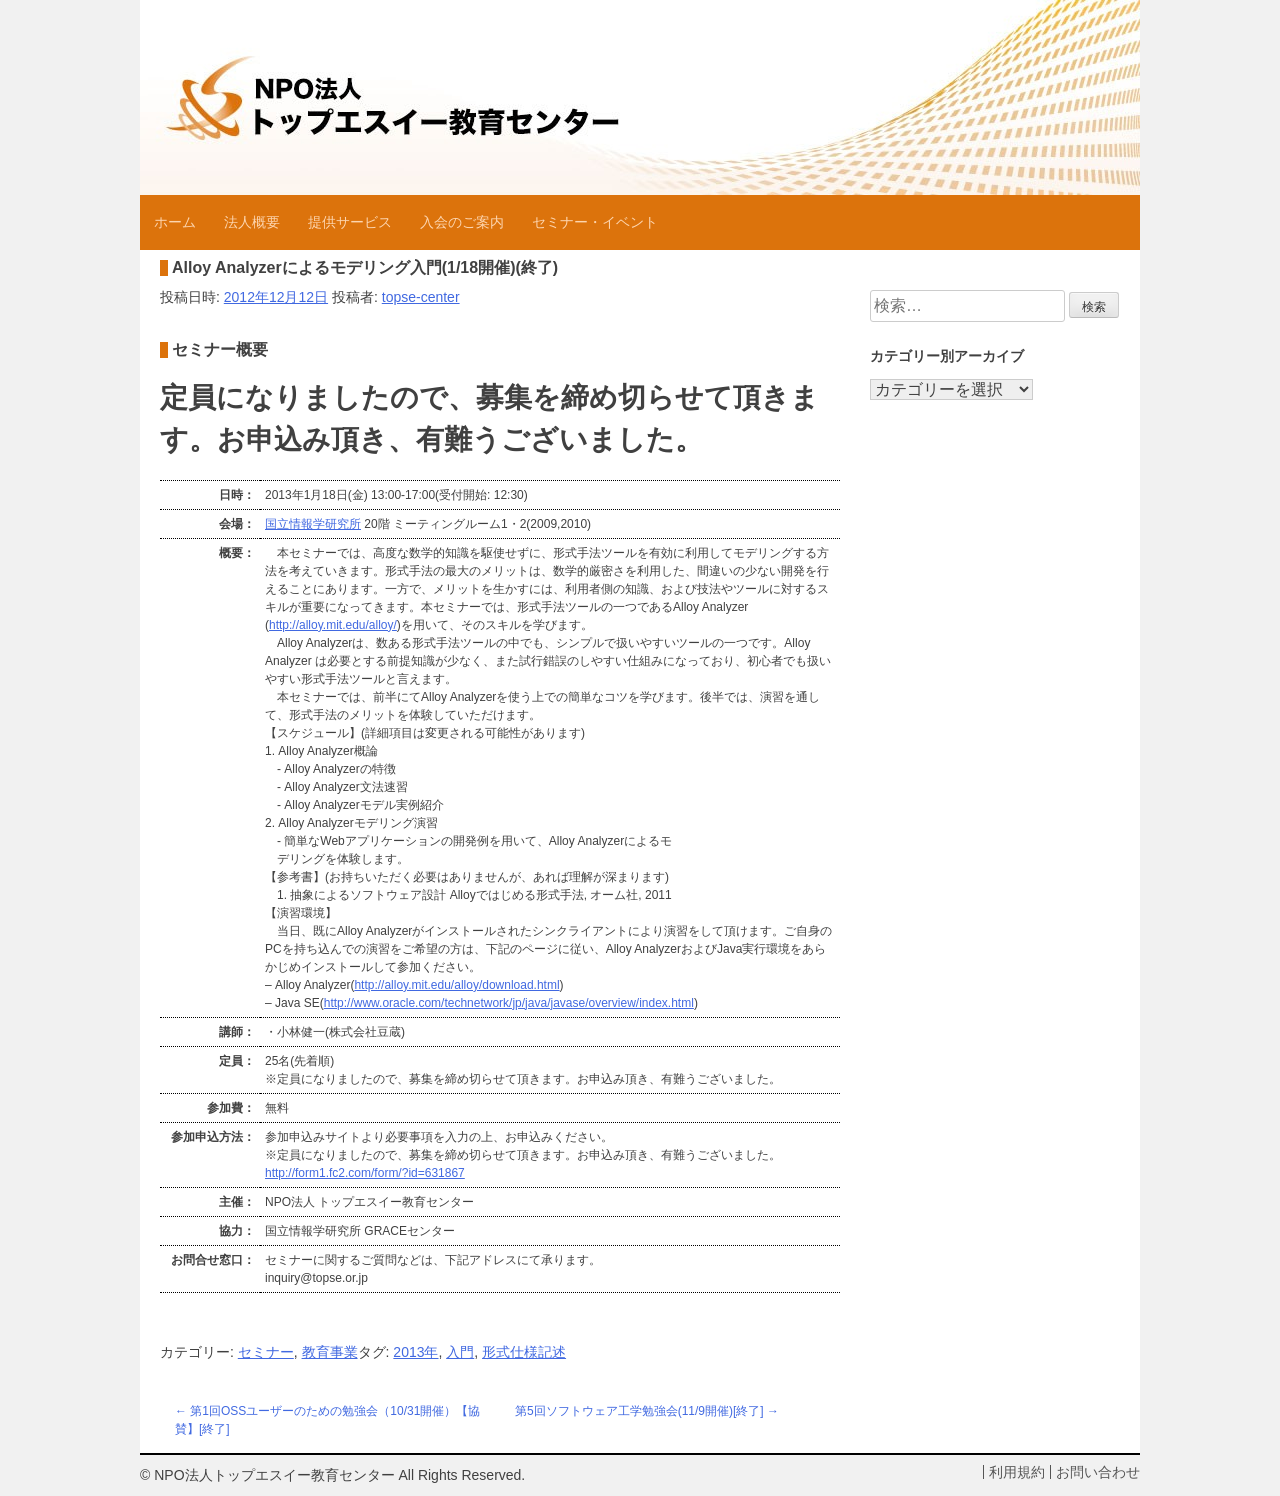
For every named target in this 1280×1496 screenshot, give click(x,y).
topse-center (421, 297)
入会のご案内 (462, 222)
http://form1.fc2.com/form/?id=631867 (365, 1173)
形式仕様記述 (524, 1352)
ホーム (175, 222)
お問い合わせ (1098, 1472)
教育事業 (330, 1352)
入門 (460, 1352)
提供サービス (350, 222)
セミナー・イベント (595, 222)
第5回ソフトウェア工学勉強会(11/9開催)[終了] (639, 1411)
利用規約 (1017, 1472)
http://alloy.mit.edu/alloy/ (333, 625)
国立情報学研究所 (313, 524)
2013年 (415, 1352)
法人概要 (252, 222)
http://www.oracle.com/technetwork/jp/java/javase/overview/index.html (509, 1003)
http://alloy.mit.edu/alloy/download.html (456, 985)
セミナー (266, 1352)
